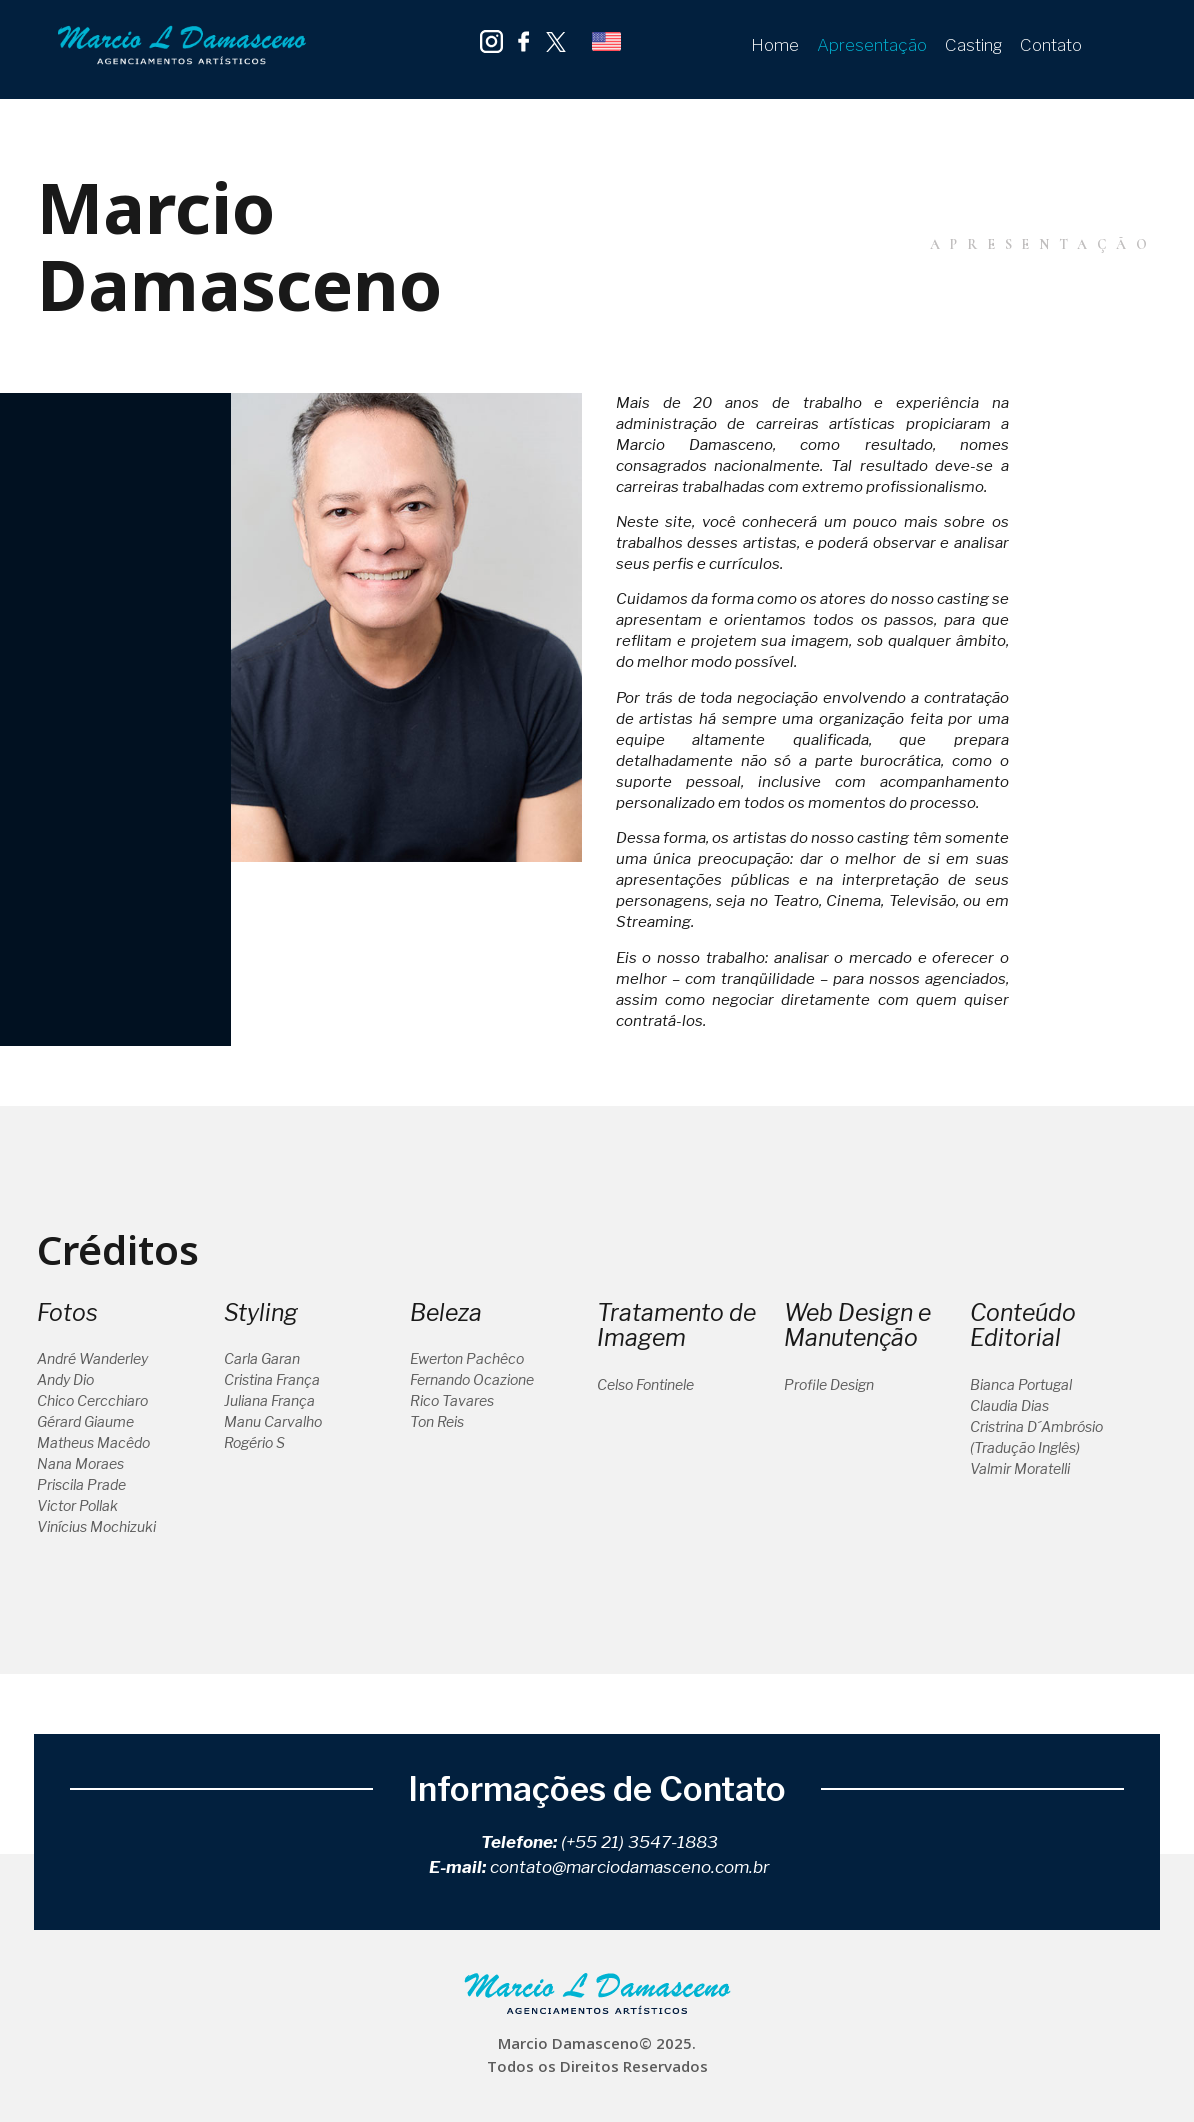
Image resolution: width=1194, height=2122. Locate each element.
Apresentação (872, 45)
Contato (1051, 45)
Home (775, 45)
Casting (973, 45)
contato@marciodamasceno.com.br (630, 1867)
